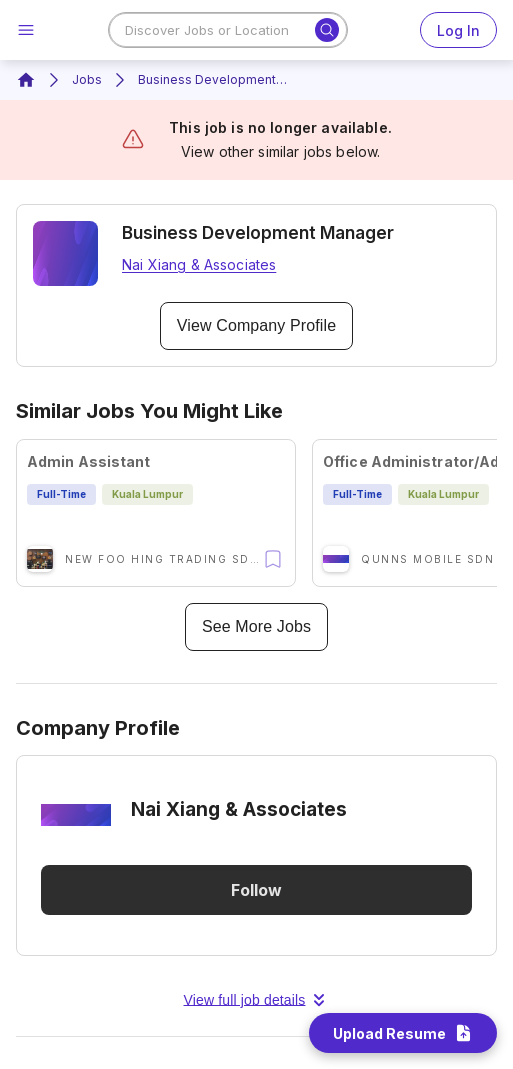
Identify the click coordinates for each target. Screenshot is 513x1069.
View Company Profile (256, 326)
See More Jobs (256, 627)
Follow (256, 890)
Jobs (87, 79)
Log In (458, 30)
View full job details (257, 1000)
